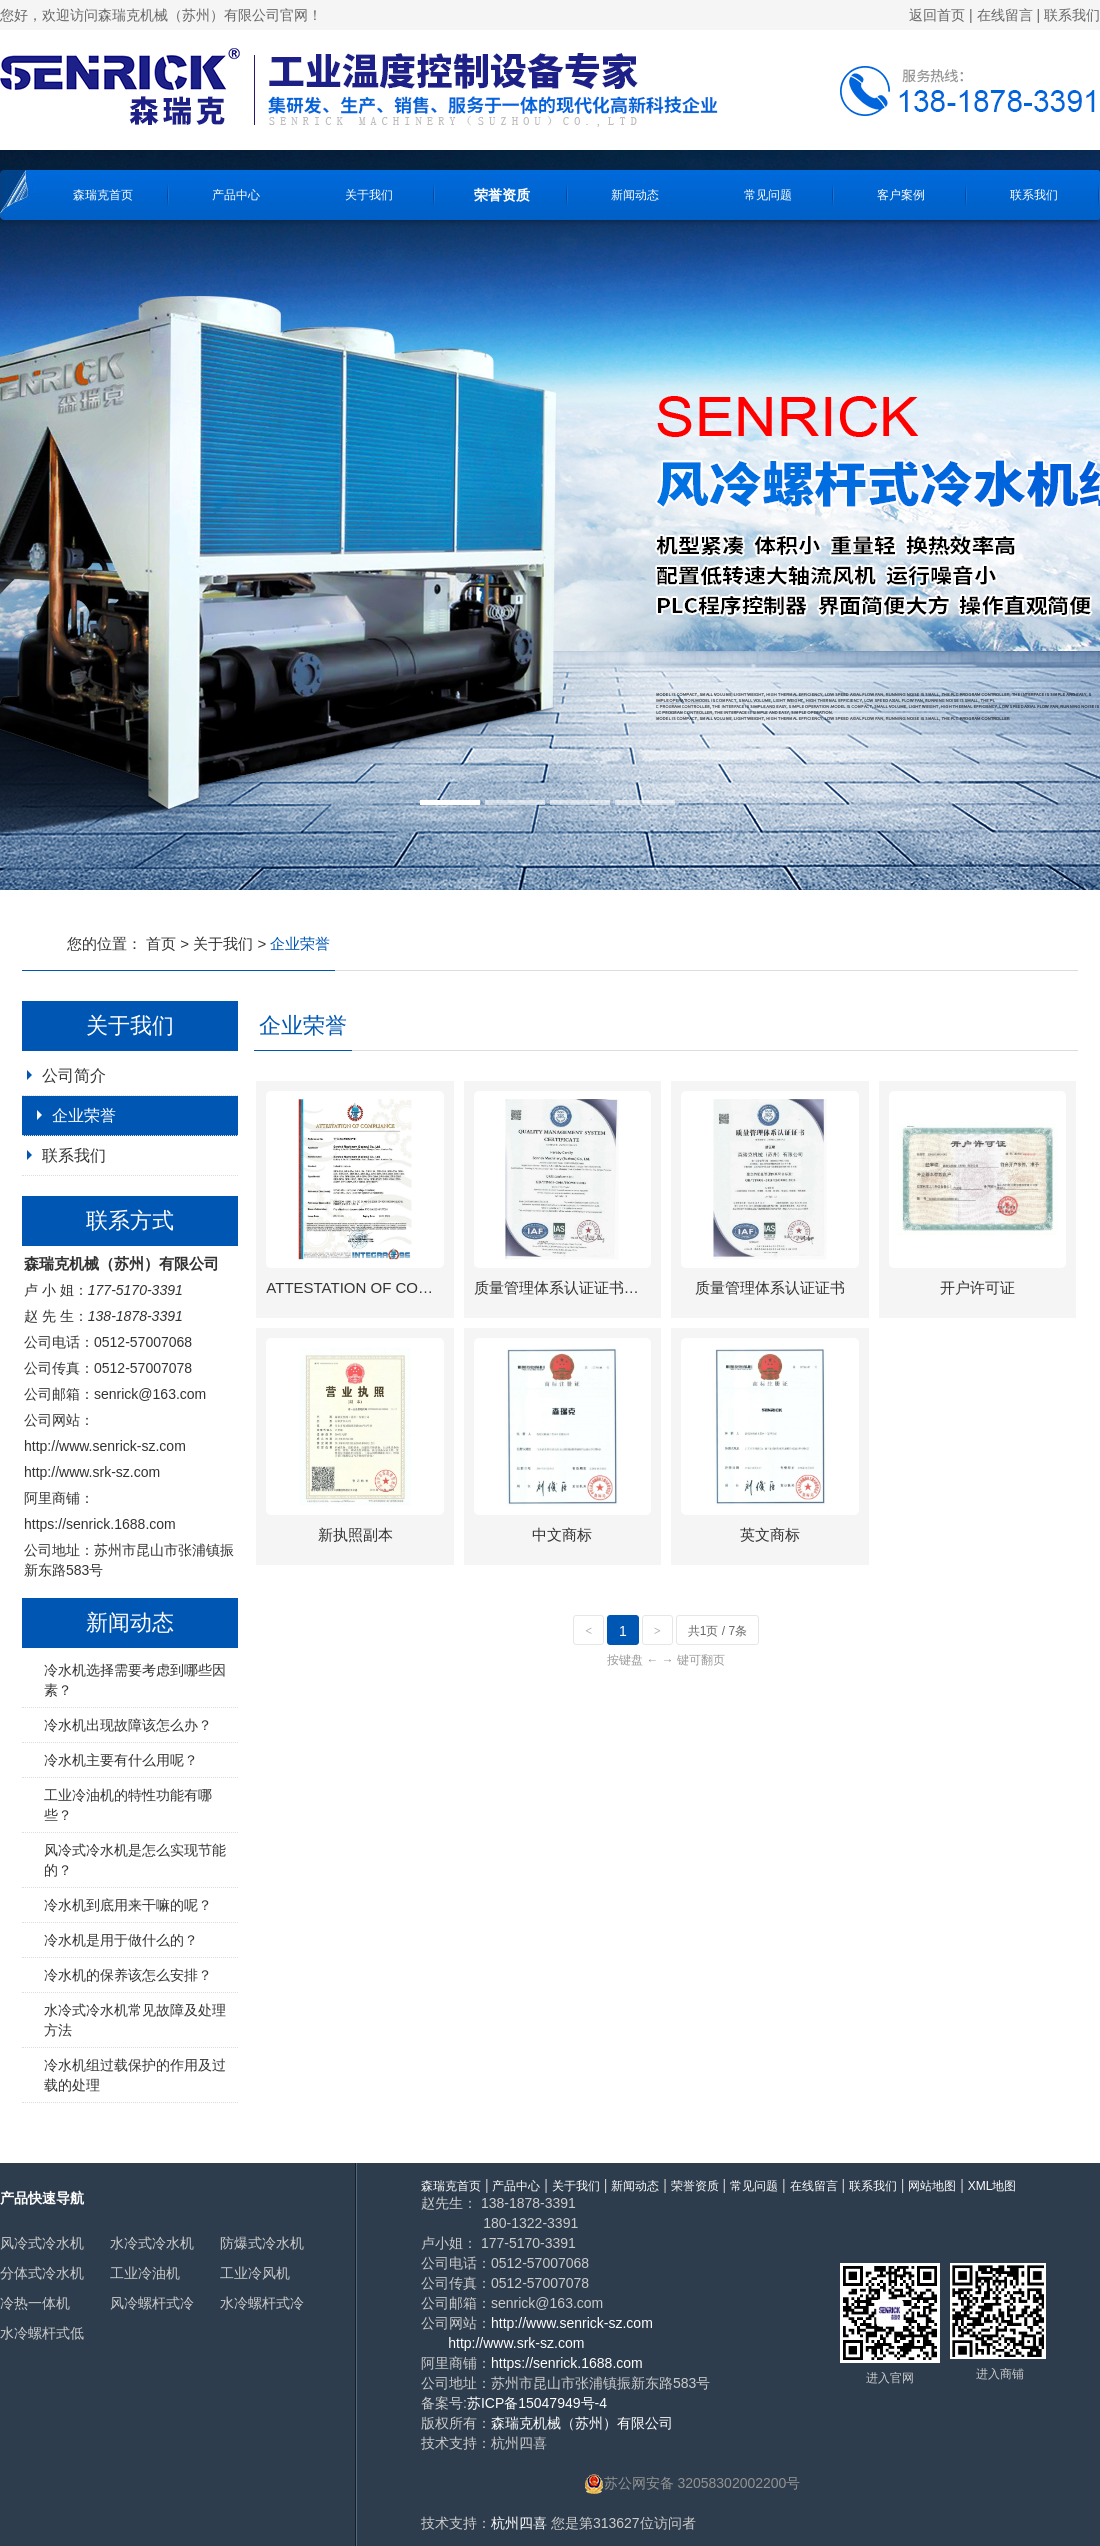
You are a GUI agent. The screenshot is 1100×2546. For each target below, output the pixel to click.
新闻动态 (635, 195)
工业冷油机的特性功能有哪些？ (128, 1805)
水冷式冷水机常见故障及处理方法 (135, 2020)
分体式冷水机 (42, 2273)
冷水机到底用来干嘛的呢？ (128, 1905)
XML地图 (992, 2186)
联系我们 (1072, 15)
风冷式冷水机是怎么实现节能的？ (135, 1860)
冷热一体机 (35, 2303)
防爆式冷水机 (262, 2243)
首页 (161, 943)
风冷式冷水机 (42, 2243)
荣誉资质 (502, 195)
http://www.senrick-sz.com (105, 1446)
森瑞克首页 (103, 195)
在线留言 (1005, 15)
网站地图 (932, 2186)
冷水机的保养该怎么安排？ (128, 1975)
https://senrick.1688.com (100, 1524)
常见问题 (768, 195)
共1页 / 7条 (717, 1631)
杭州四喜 (519, 2523)
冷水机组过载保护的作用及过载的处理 (135, 2075)
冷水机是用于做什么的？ (121, 1940)
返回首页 (937, 15)
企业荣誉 (84, 1115)
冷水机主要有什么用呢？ (121, 1760)
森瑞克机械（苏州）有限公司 (582, 2423)
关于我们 (369, 195)
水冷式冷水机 (152, 2243)
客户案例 (901, 195)
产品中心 (236, 195)
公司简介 (74, 1075)
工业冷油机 (145, 2273)
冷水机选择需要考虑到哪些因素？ (135, 1680)
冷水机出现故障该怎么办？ (128, 1725)
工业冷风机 (255, 2273)
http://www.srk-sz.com (92, 1472)
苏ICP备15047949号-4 (537, 2403)
